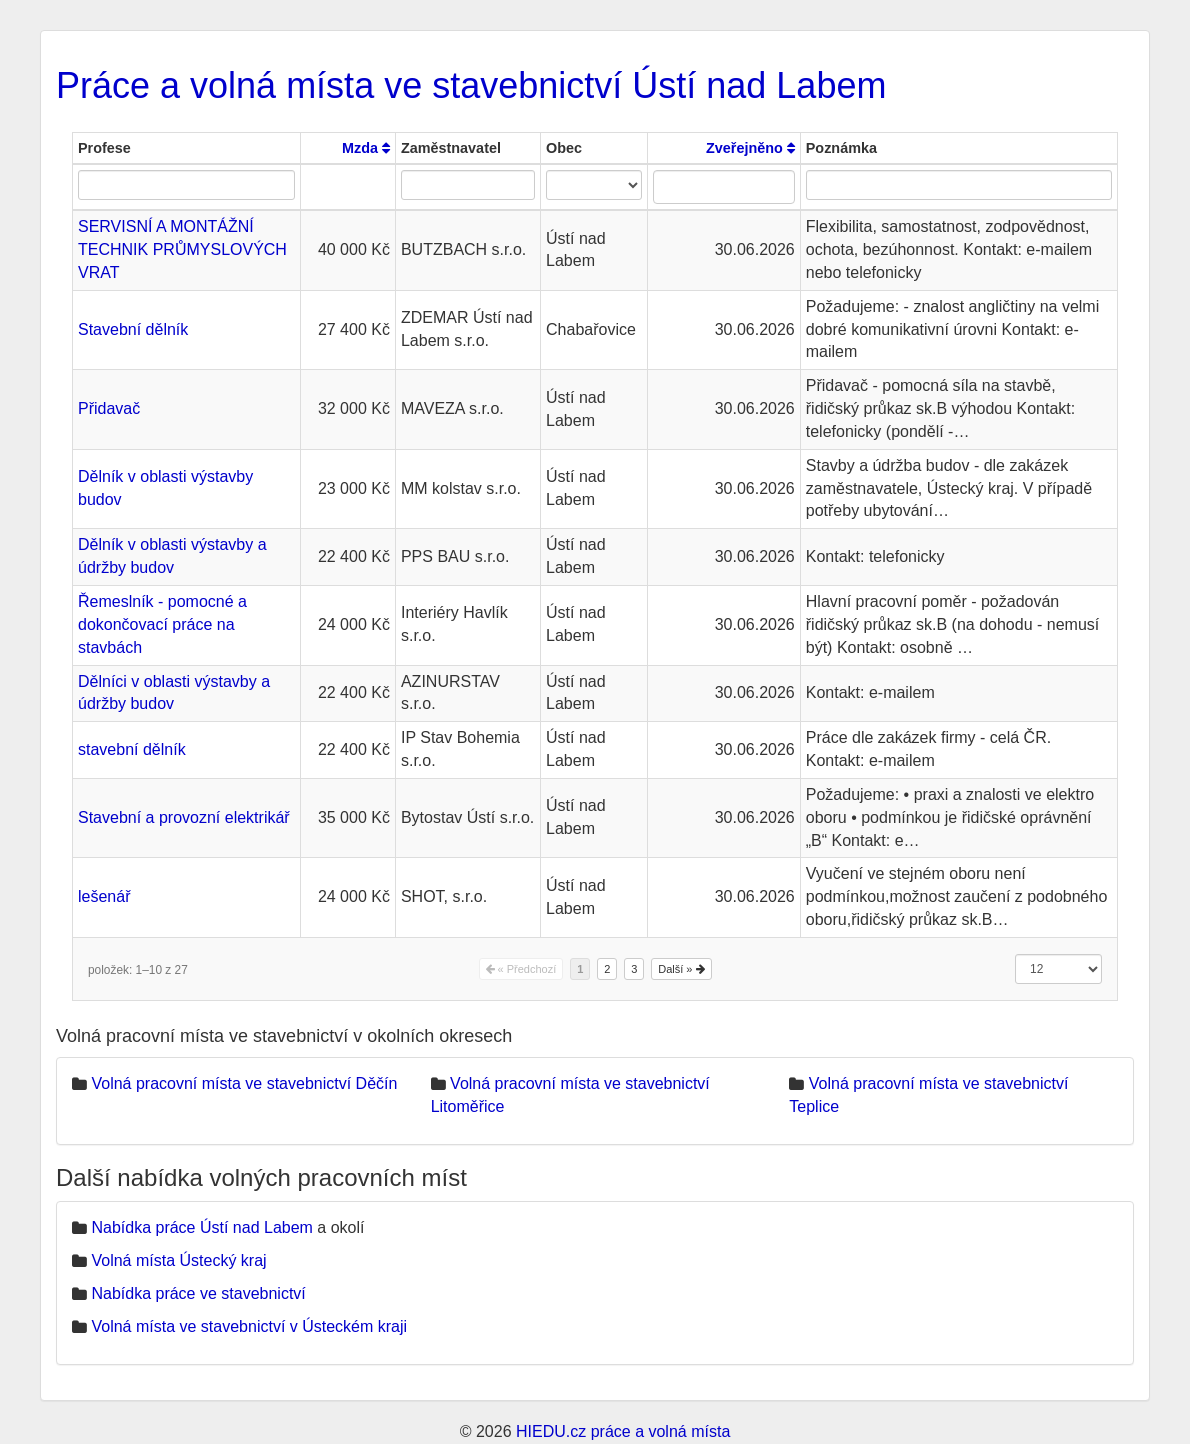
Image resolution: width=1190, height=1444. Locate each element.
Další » (681, 969)
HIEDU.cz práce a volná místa (623, 1431)
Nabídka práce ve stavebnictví (198, 1293)
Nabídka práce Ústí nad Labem (201, 1227)
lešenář (104, 896)
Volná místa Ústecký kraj (178, 1260)
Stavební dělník (133, 329)
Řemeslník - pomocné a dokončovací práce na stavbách (162, 624)
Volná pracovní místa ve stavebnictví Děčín (244, 1083)
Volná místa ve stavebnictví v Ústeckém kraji (249, 1326)
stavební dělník (132, 749)
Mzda (366, 148)
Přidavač (109, 408)
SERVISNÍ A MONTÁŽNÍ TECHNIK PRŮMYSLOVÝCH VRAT (182, 249)
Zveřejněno (750, 148)
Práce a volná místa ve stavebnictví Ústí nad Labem (471, 85)
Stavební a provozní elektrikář (184, 817)
